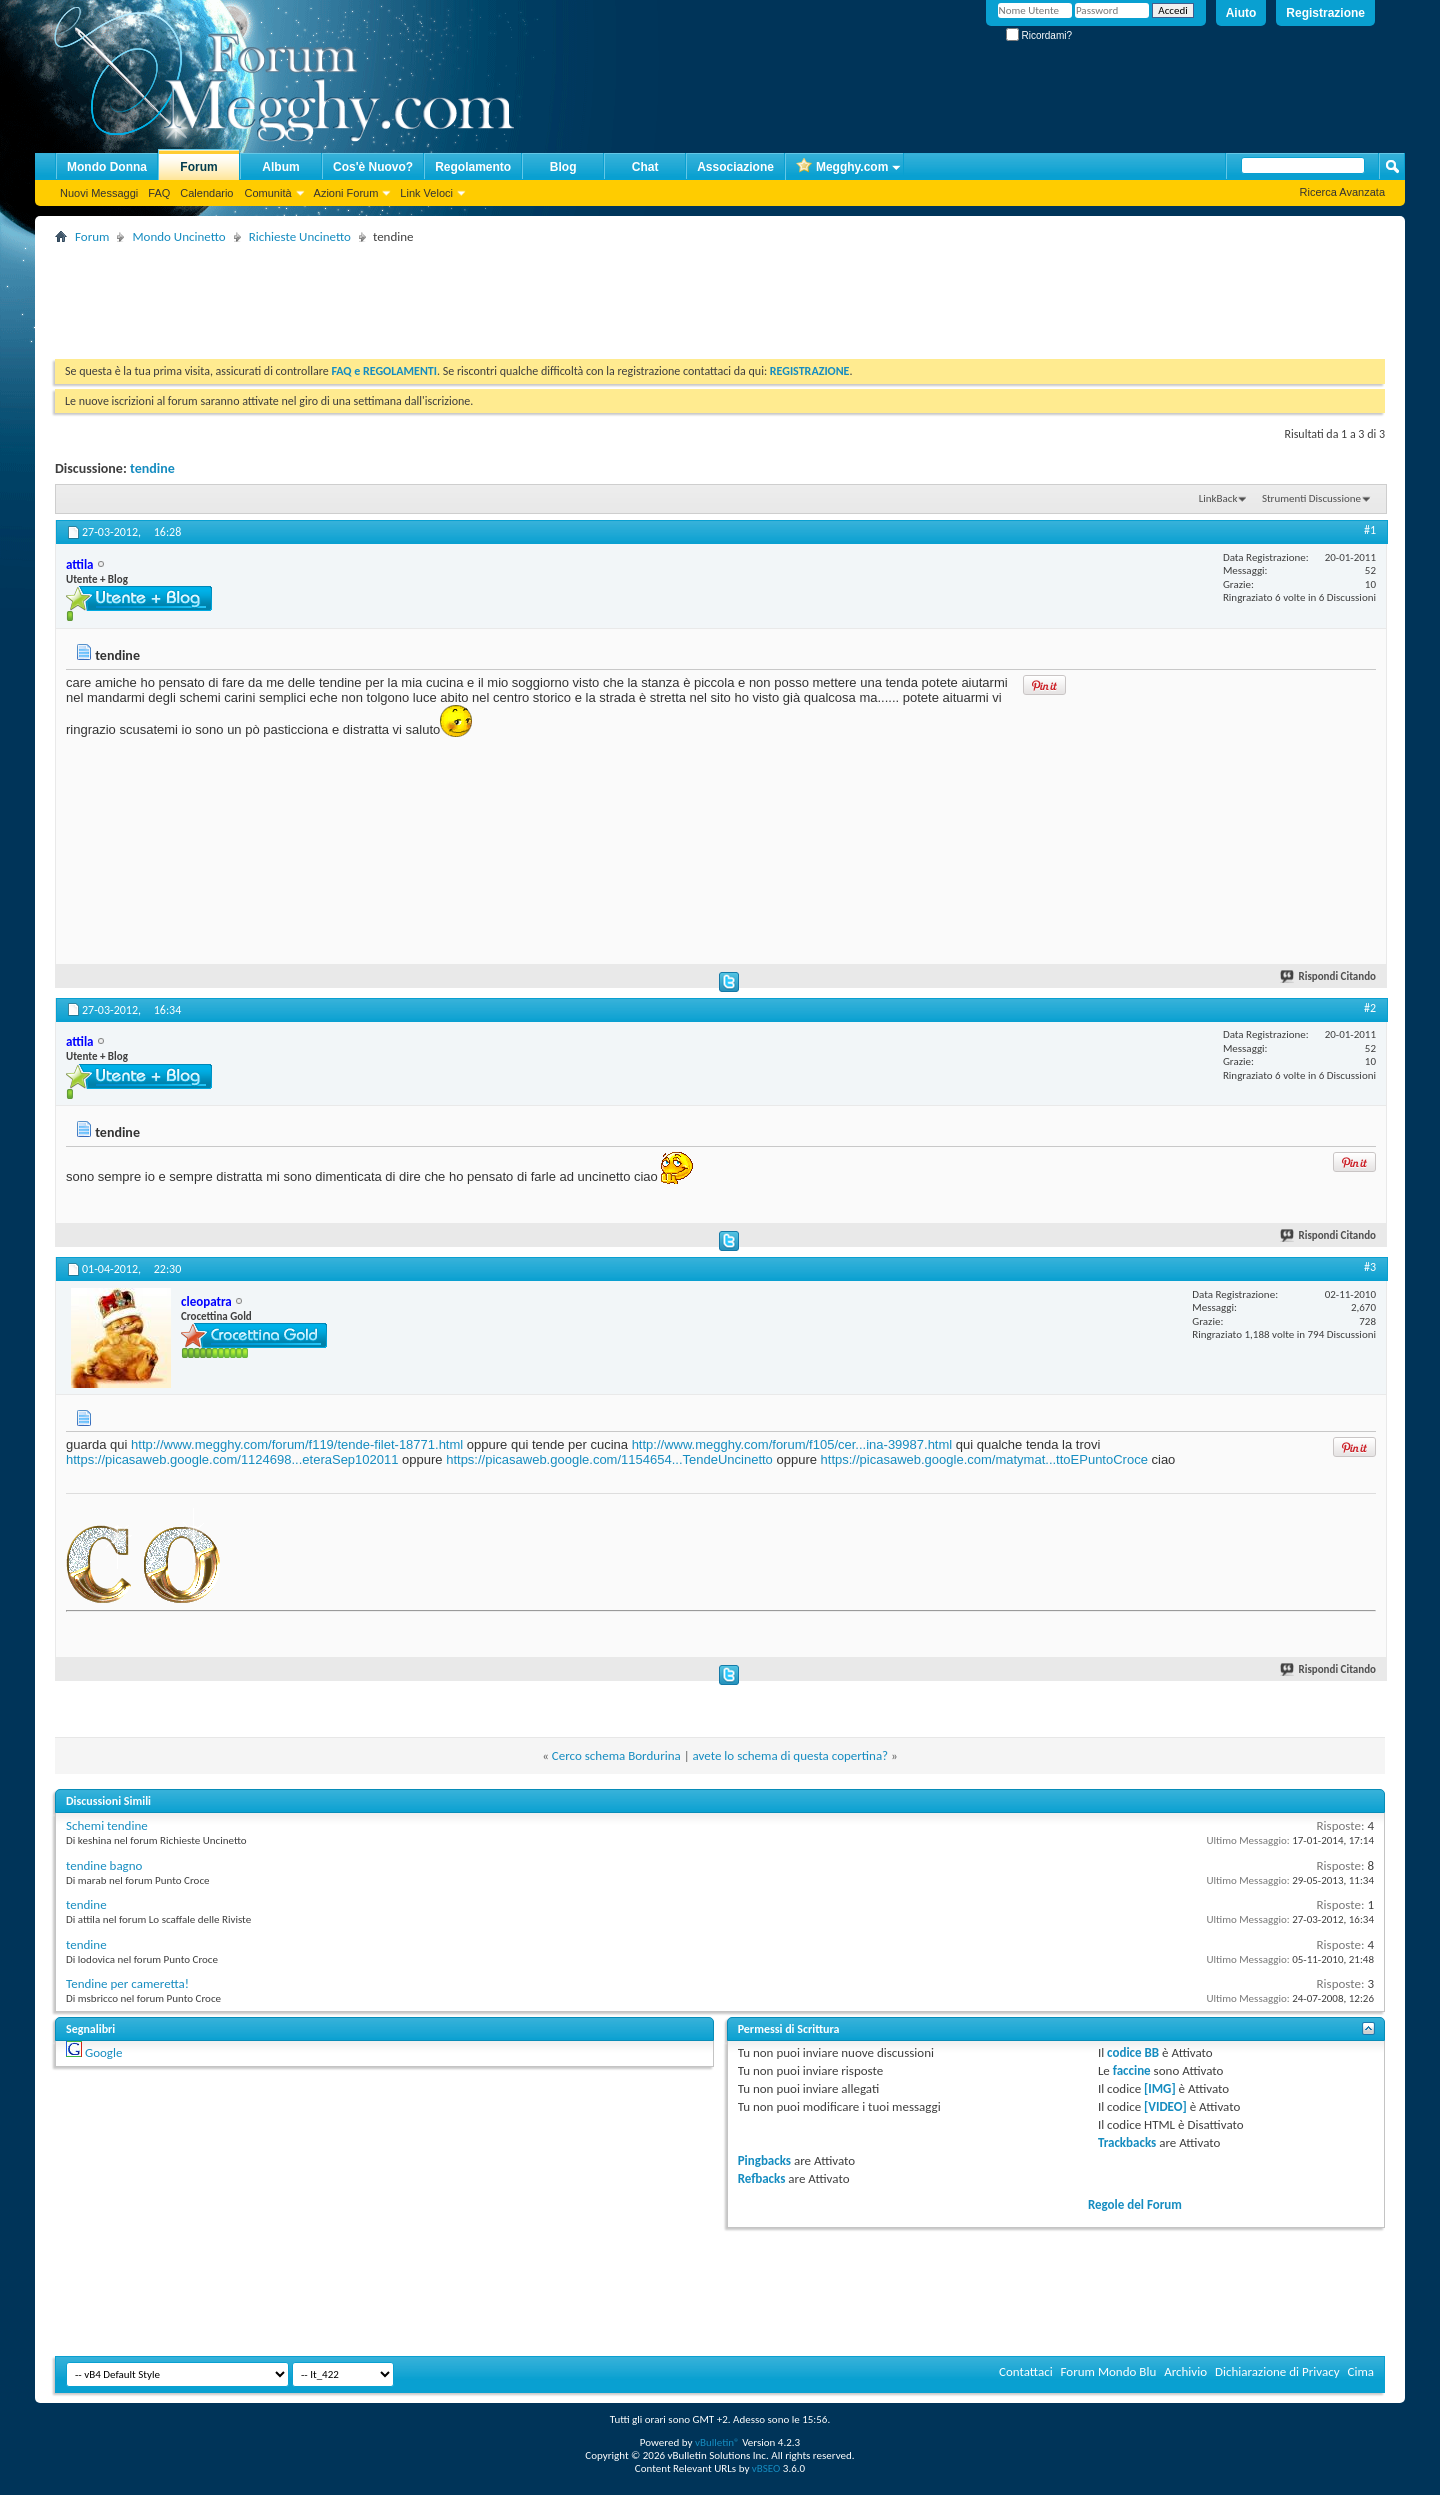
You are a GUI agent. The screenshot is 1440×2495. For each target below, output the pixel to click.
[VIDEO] (1165, 2106)
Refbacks (762, 2178)
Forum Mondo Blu (1109, 2371)
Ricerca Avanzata (1342, 192)
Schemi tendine (107, 1825)
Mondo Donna (107, 167)
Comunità (267, 193)
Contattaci (1026, 2371)
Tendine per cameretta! (127, 1983)
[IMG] (1160, 2088)
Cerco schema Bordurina (616, 1755)
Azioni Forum (346, 193)
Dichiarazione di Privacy (1277, 2371)
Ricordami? (1039, 35)
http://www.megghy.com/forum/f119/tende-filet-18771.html (297, 1444)
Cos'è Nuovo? (373, 167)
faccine (1132, 2070)
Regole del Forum (1135, 2204)
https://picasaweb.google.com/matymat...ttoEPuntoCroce (984, 1459)
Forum (198, 167)
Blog (563, 167)
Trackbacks (1127, 2142)
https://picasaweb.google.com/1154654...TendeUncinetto (609, 1459)
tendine (152, 468)
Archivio (1185, 2371)
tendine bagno (104, 1865)
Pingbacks (764, 2160)
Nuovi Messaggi (99, 193)
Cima (1360, 2371)
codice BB (1133, 2052)
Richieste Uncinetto (300, 236)
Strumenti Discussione (1311, 498)
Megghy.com (842, 167)
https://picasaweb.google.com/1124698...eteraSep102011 (232, 1459)
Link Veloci (426, 193)
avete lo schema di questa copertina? (791, 1755)
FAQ (159, 193)
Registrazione (1325, 13)
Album (280, 167)
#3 (1370, 1267)
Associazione (735, 167)
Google (103, 2052)
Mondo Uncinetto (178, 236)
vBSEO (766, 2468)
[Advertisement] (419, 294)
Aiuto (1241, 13)
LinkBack (1218, 498)
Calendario (206, 193)
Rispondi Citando (1329, 976)
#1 (1370, 530)
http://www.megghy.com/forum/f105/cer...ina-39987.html (792, 1444)
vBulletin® (717, 2442)
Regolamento (473, 167)
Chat (645, 167)
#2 (1370, 1008)
